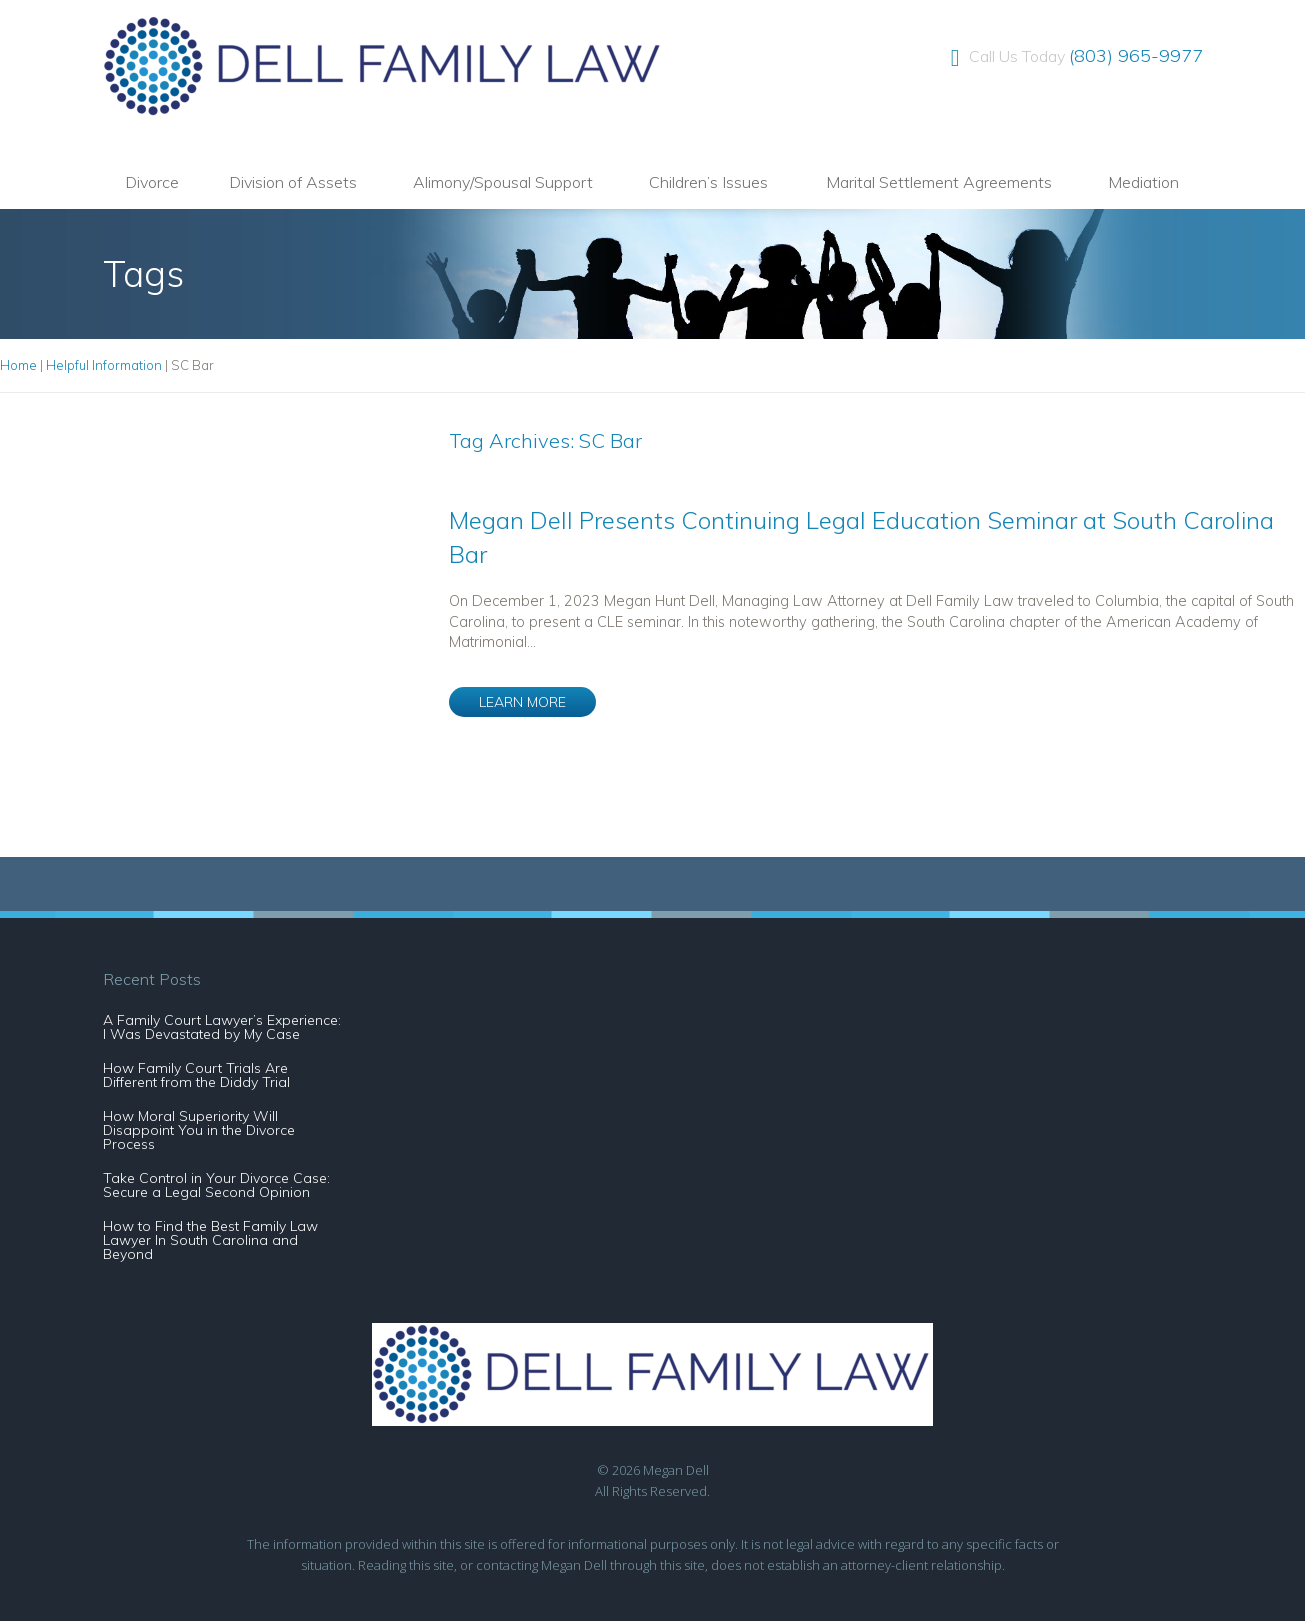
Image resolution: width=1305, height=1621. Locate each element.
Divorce (152, 182)
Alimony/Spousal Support (503, 182)
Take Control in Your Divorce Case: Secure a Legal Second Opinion (216, 1185)
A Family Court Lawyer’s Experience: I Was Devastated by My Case (222, 1027)
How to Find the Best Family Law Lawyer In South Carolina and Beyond (210, 1240)
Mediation (1143, 182)
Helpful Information (104, 365)
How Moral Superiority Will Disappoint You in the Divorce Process (199, 1130)
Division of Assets (293, 182)
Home (18, 365)
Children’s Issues (708, 182)
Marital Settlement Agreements (939, 182)
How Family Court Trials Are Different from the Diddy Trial (196, 1075)
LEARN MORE (522, 702)
